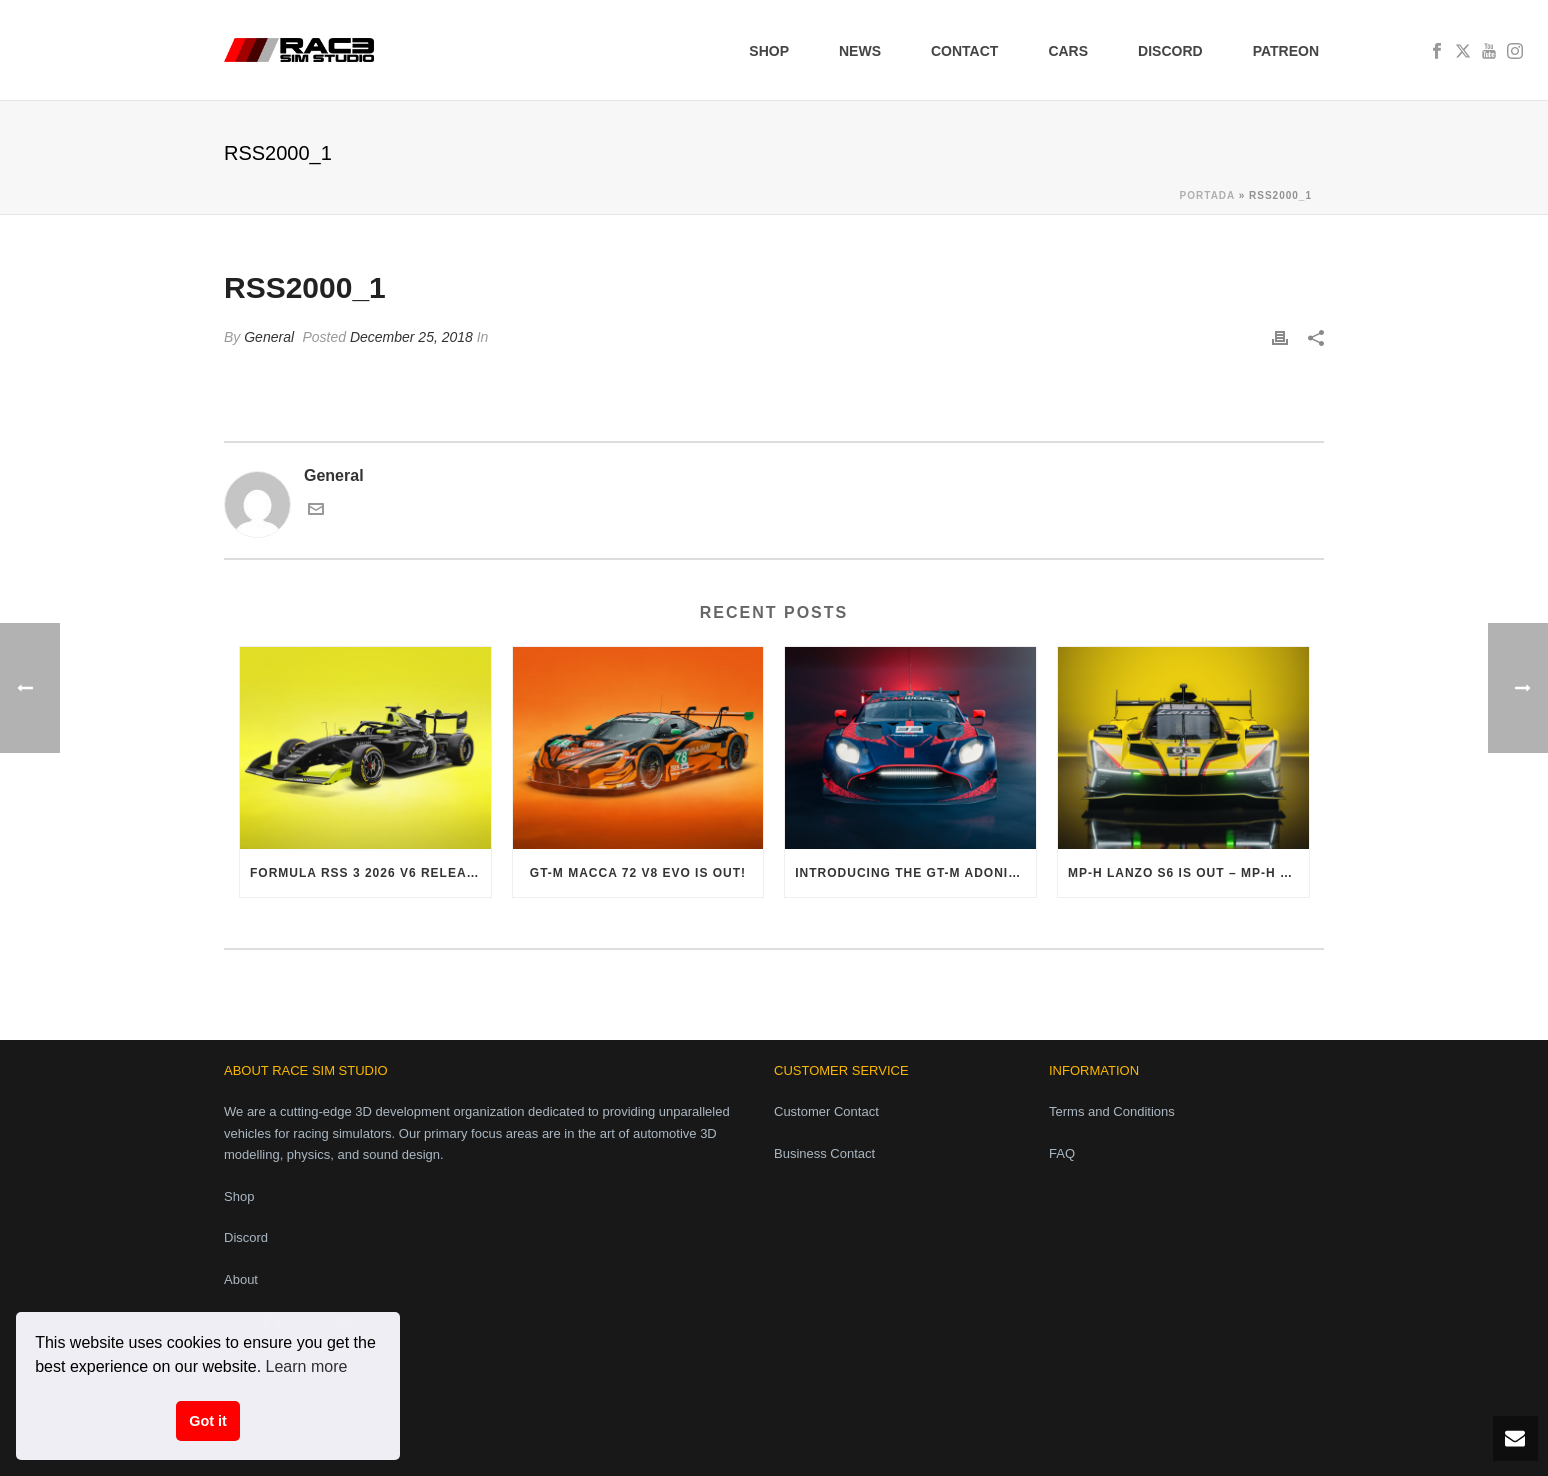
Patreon (1286, 51)
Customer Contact (826, 1111)
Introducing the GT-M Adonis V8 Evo (915, 873)
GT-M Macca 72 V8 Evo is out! (638, 873)
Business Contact (824, 1153)
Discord (1170, 51)
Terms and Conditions (1112, 1111)
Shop (769, 51)
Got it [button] (208, 1421)
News (860, 51)
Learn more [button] (307, 1366)
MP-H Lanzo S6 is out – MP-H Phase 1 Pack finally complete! (1188, 873)
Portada (1207, 195)
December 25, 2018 (411, 337)
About (241, 1279)
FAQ (1062, 1153)
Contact (964, 51)
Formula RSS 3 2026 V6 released (370, 873)
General (269, 337)
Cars (1068, 51)
